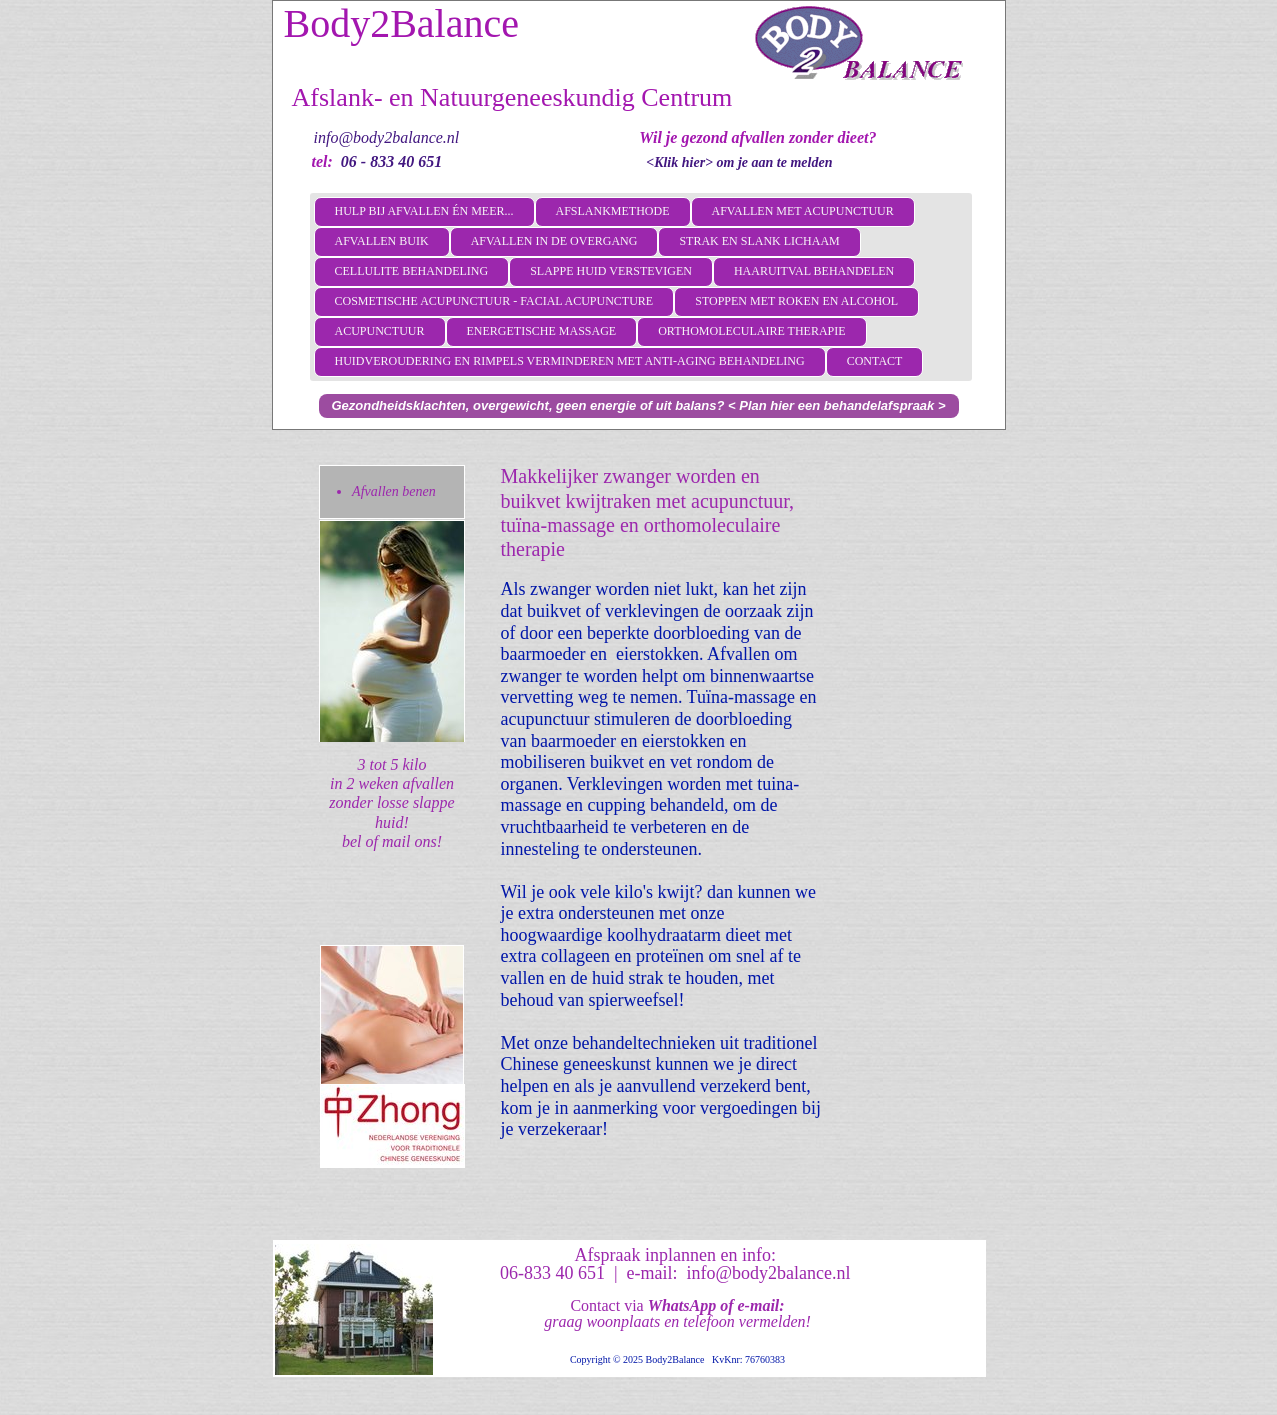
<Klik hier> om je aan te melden (739, 162)
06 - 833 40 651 (391, 161)
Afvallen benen (394, 491)
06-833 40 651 (552, 1273)
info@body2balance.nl (387, 137)
